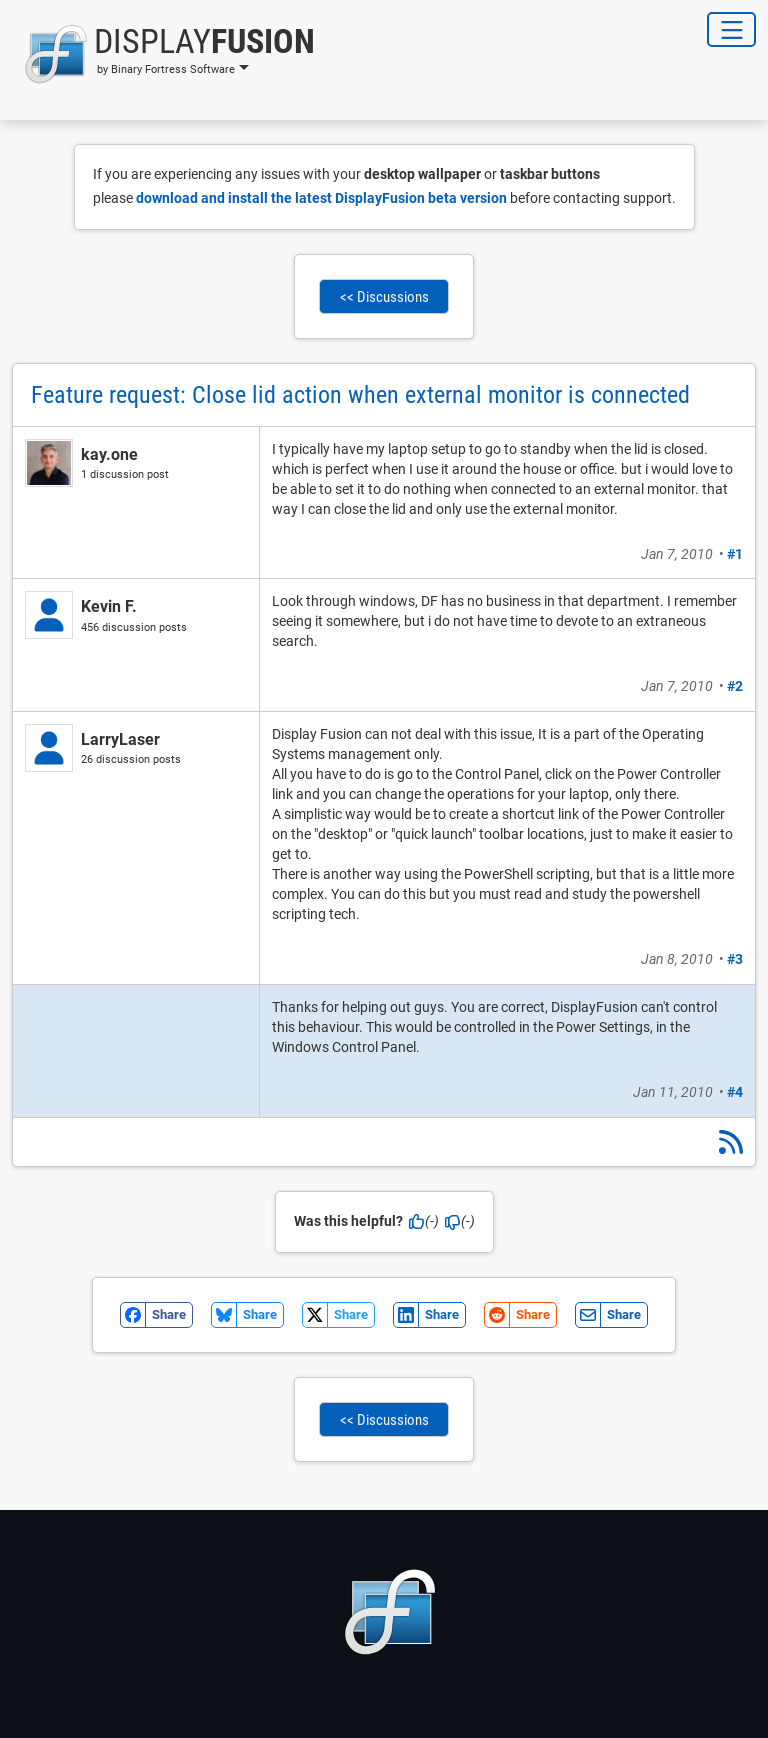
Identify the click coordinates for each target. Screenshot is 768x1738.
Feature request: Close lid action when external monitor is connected (360, 395)
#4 (735, 1092)
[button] (163, 54)
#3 (735, 959)
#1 (735, 554)
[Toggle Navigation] (731, 29)
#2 (735, 686)
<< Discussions (384, 297)
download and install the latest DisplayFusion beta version (321, 198)
